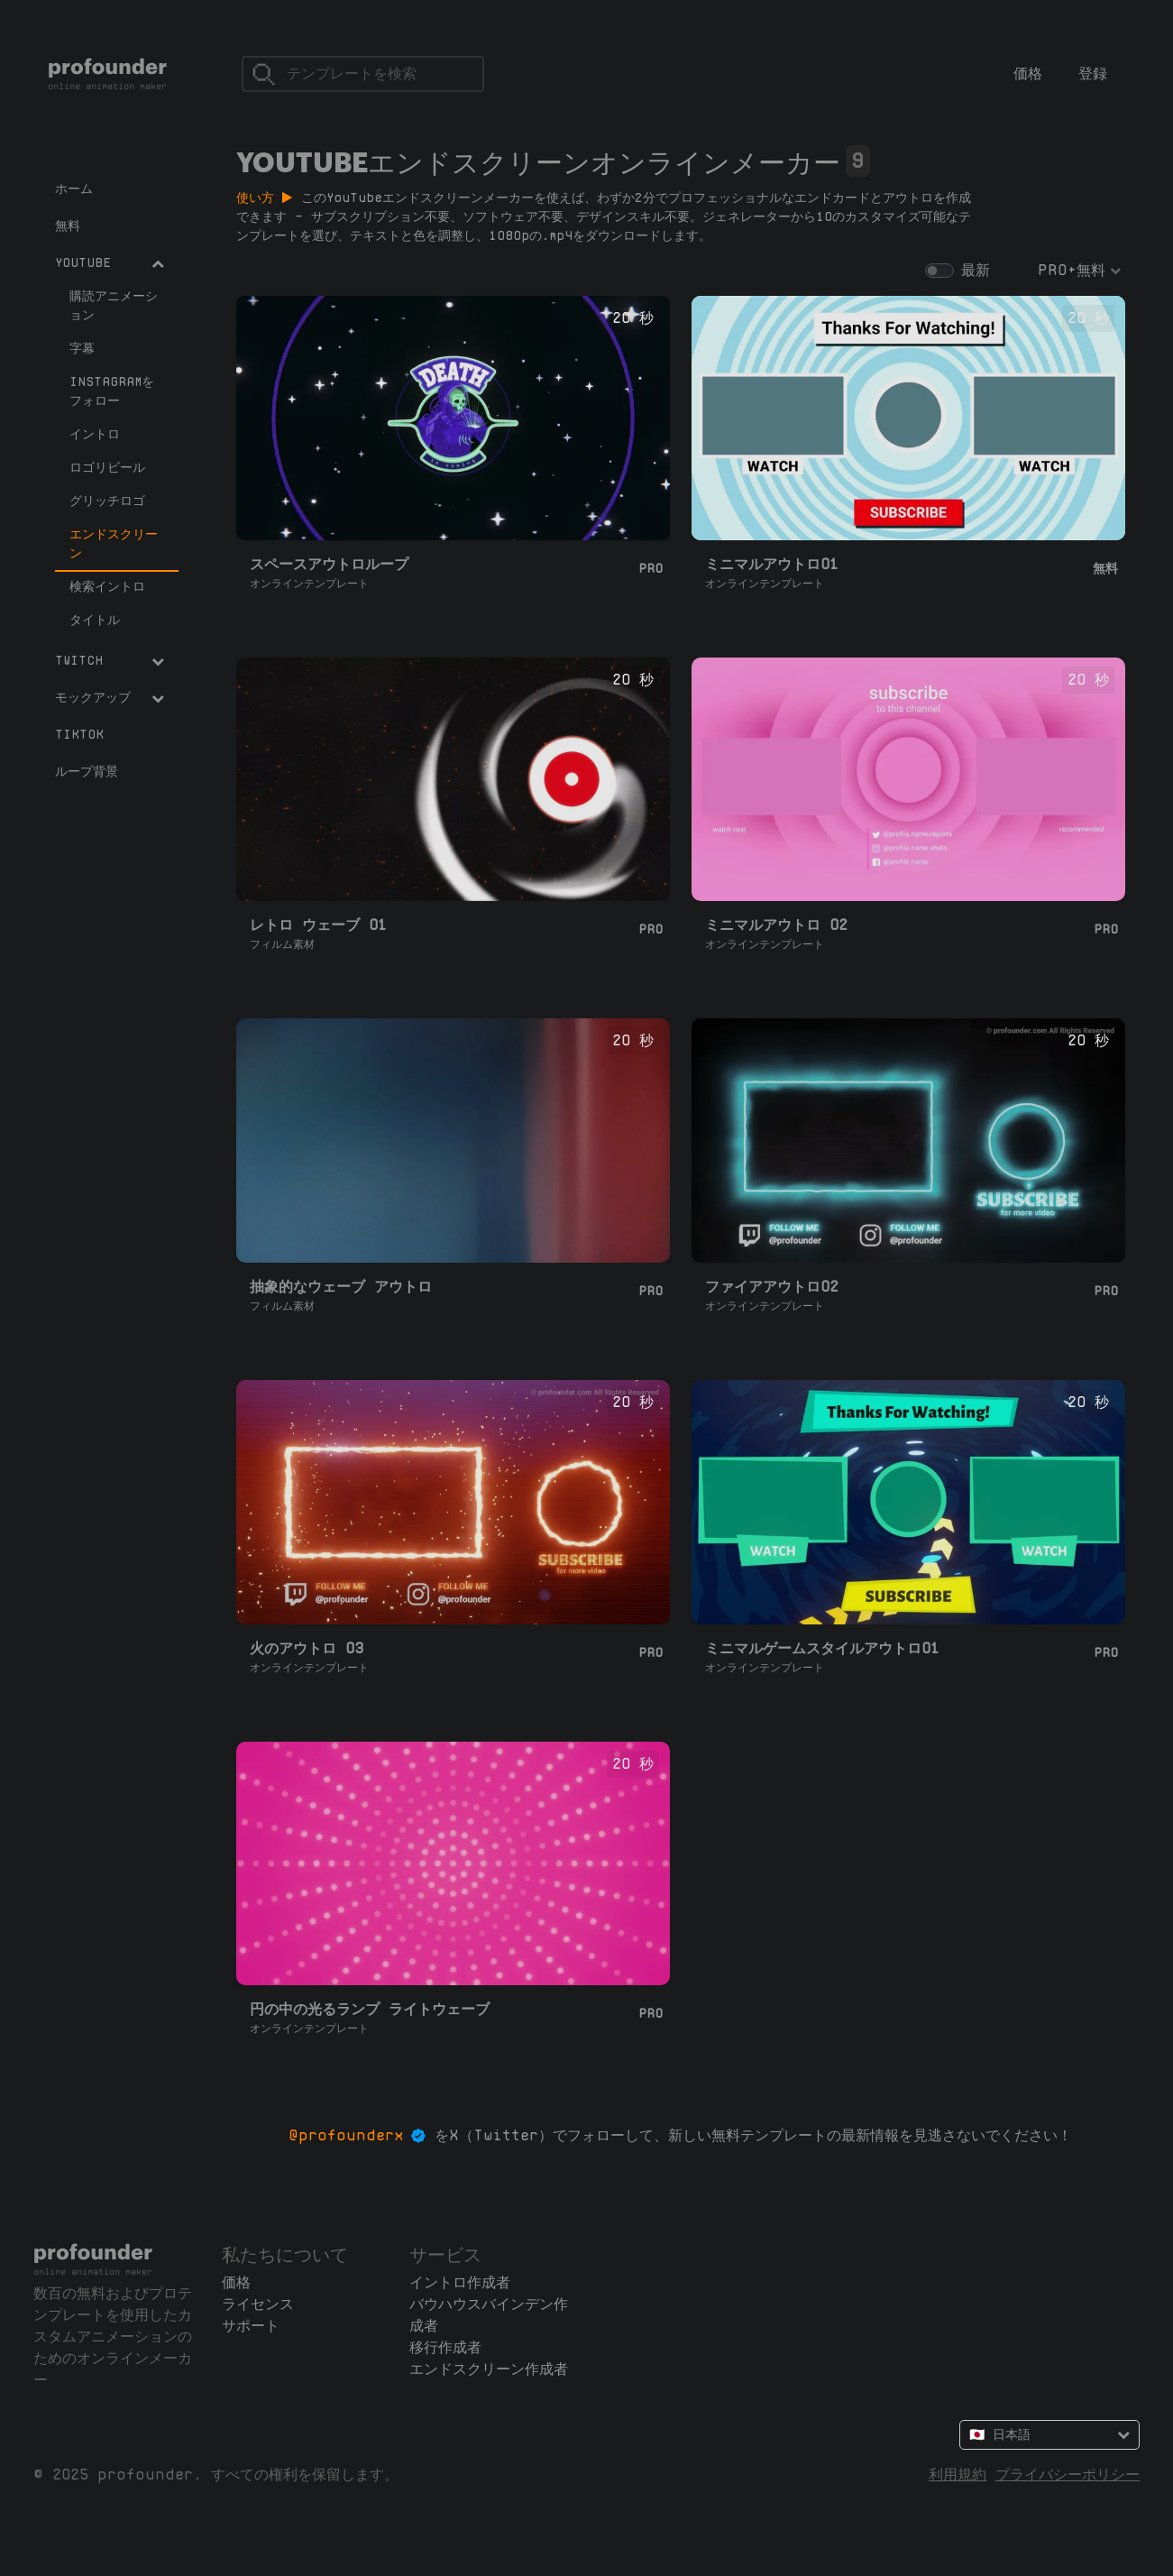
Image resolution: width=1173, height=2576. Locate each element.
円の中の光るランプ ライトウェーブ (370, 2009)
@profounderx (346, 2135)
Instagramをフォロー (111, 391)
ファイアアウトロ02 (772, 1286)
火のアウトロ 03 (306, 1648)
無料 (67, 225)
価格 (1027, 73)
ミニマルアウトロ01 (772, 564)
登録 (1092, 73)
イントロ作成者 (459, 2282)
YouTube (109, 262)
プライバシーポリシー (1067, 2474)
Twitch (109, 660)
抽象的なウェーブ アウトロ (341, 1286)
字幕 (82, 348)
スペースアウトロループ (329, 564)
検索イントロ (107, 586)
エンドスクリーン (113, 543)
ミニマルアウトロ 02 (776, 925)
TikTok (79, 734)
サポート (251, 2325)
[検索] (363, 74)
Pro (650, 568)
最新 (975, 270)
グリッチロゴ (107, 500)
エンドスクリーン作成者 (488, 2369)
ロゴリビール (107, 467)
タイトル (94, 619)
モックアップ (109, 697)
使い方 (264, 197)
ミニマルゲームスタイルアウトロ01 (822, 1648)
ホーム (74, 188)
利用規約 (957, 2474)
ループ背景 (86, 771)
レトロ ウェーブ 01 (318, 925)
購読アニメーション (113, 305)
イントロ (94, 434)
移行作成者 (445, 2347)
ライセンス (258, 2304)
